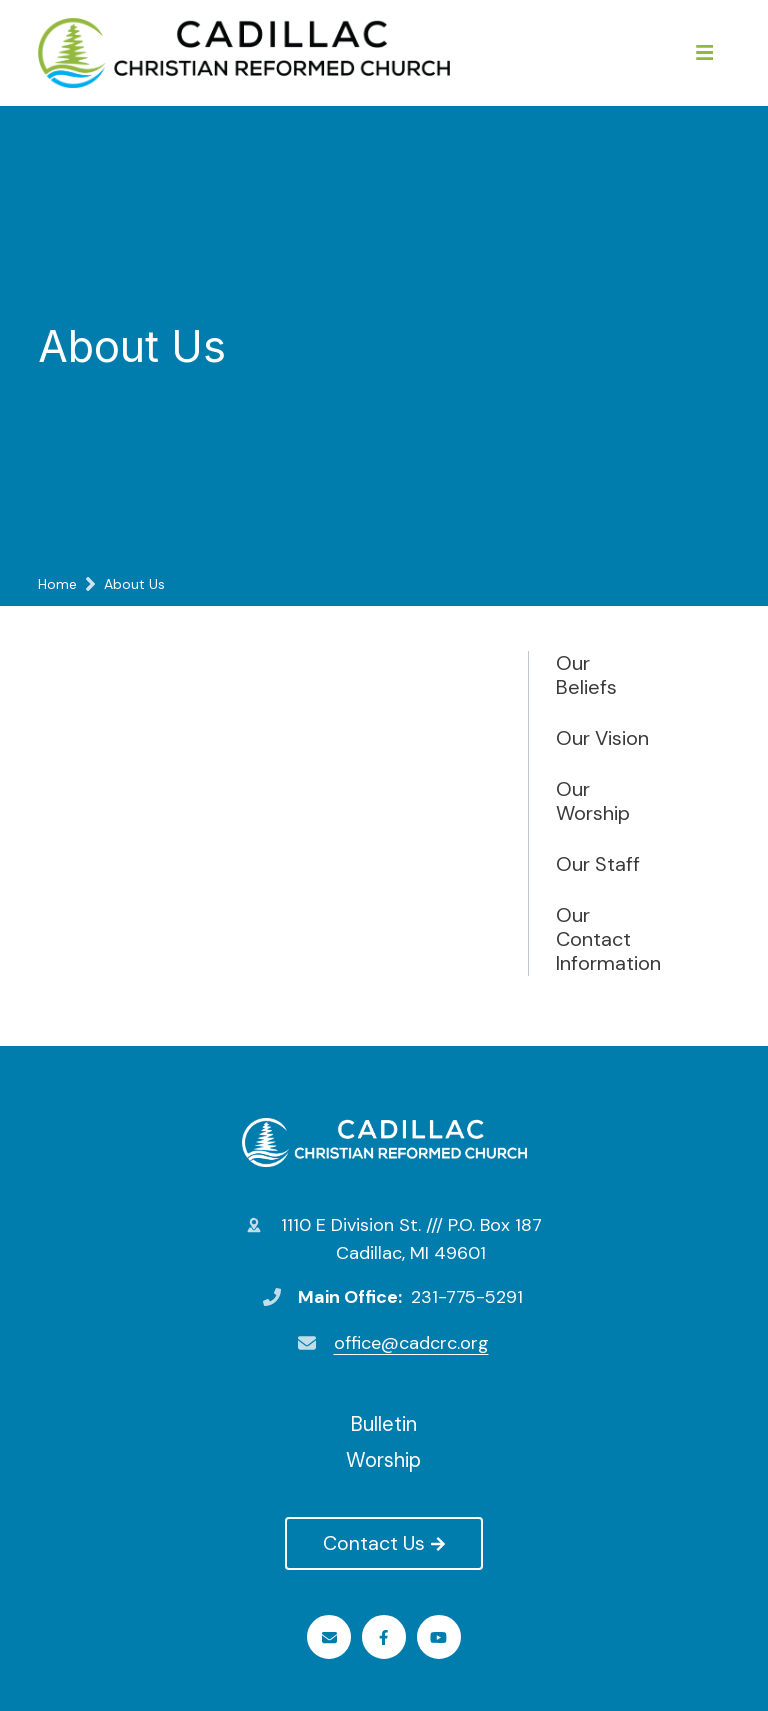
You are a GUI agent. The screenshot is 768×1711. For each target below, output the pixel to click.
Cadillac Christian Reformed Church (384, 1142)
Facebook (383, 1637)
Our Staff (598, 864)
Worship (383, 1460)
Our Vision (602, 738)
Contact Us (383, 1543)
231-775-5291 (467, 1297)
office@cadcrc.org (411, 1343)
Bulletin (383, 1424)
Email (329, 1637)
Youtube (438, 1637)
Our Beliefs (586, 675)
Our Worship (593, 801)
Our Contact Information (606, 939)
